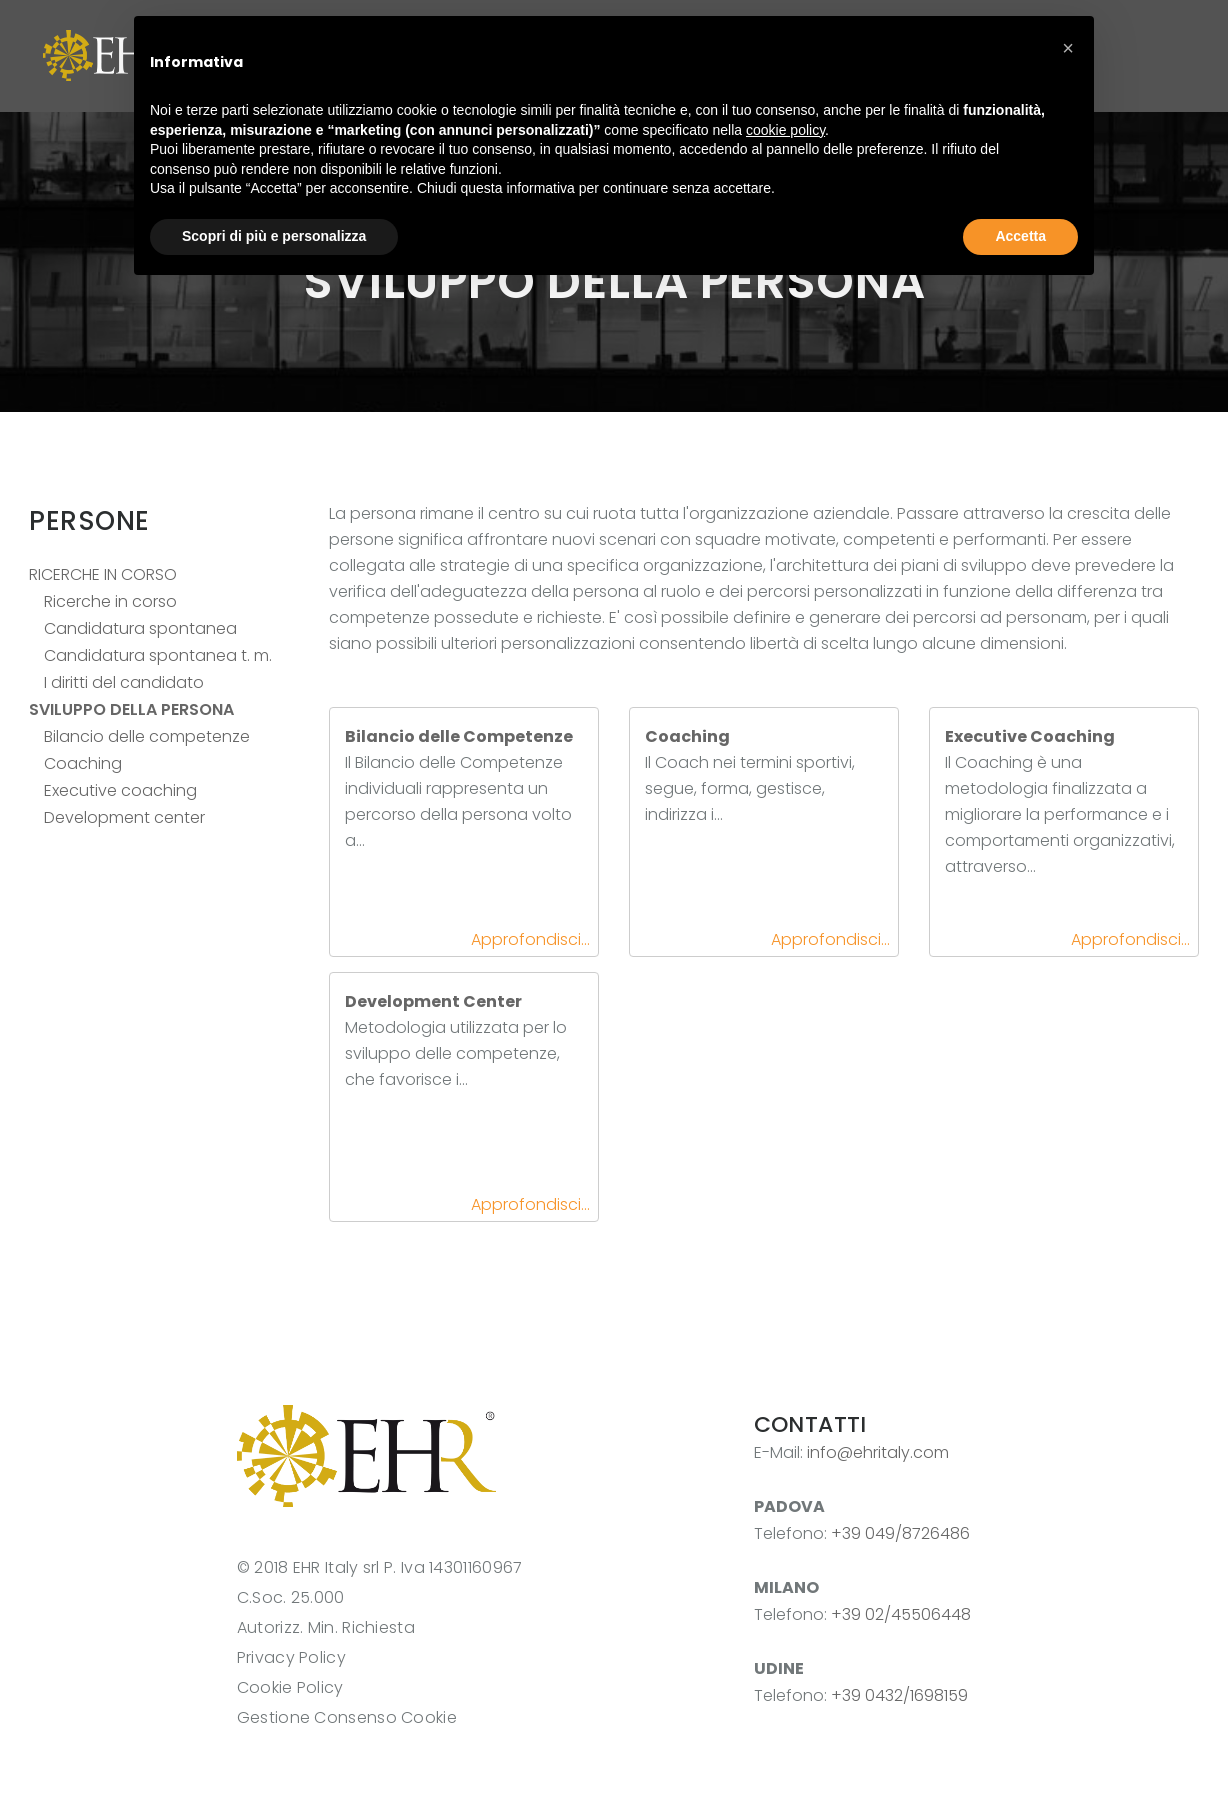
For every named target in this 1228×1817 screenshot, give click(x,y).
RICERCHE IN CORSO (103, 574)
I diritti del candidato (124, 682)
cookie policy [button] (785, 130)
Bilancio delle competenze (147, 736)
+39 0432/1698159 (899, 1695)
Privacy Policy (291, 1657)
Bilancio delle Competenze (459, 736)
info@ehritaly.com (878, 1452)
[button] (1068, 48)
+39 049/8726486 (900, 1533)
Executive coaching (120, 790)
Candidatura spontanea (140, 628)
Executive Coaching (1030, 736)
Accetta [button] (1020, 236)
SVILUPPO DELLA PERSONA (131, 709)
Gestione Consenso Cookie (347, 1717)
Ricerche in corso (110, 601)
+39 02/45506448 (901, 1614)
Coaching (83, 763)
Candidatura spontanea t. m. (158, 655)
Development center (124, 817)
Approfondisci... (530, 939)
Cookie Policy (290, 1687)
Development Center (433, 1001)
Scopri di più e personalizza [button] (274, 236)
